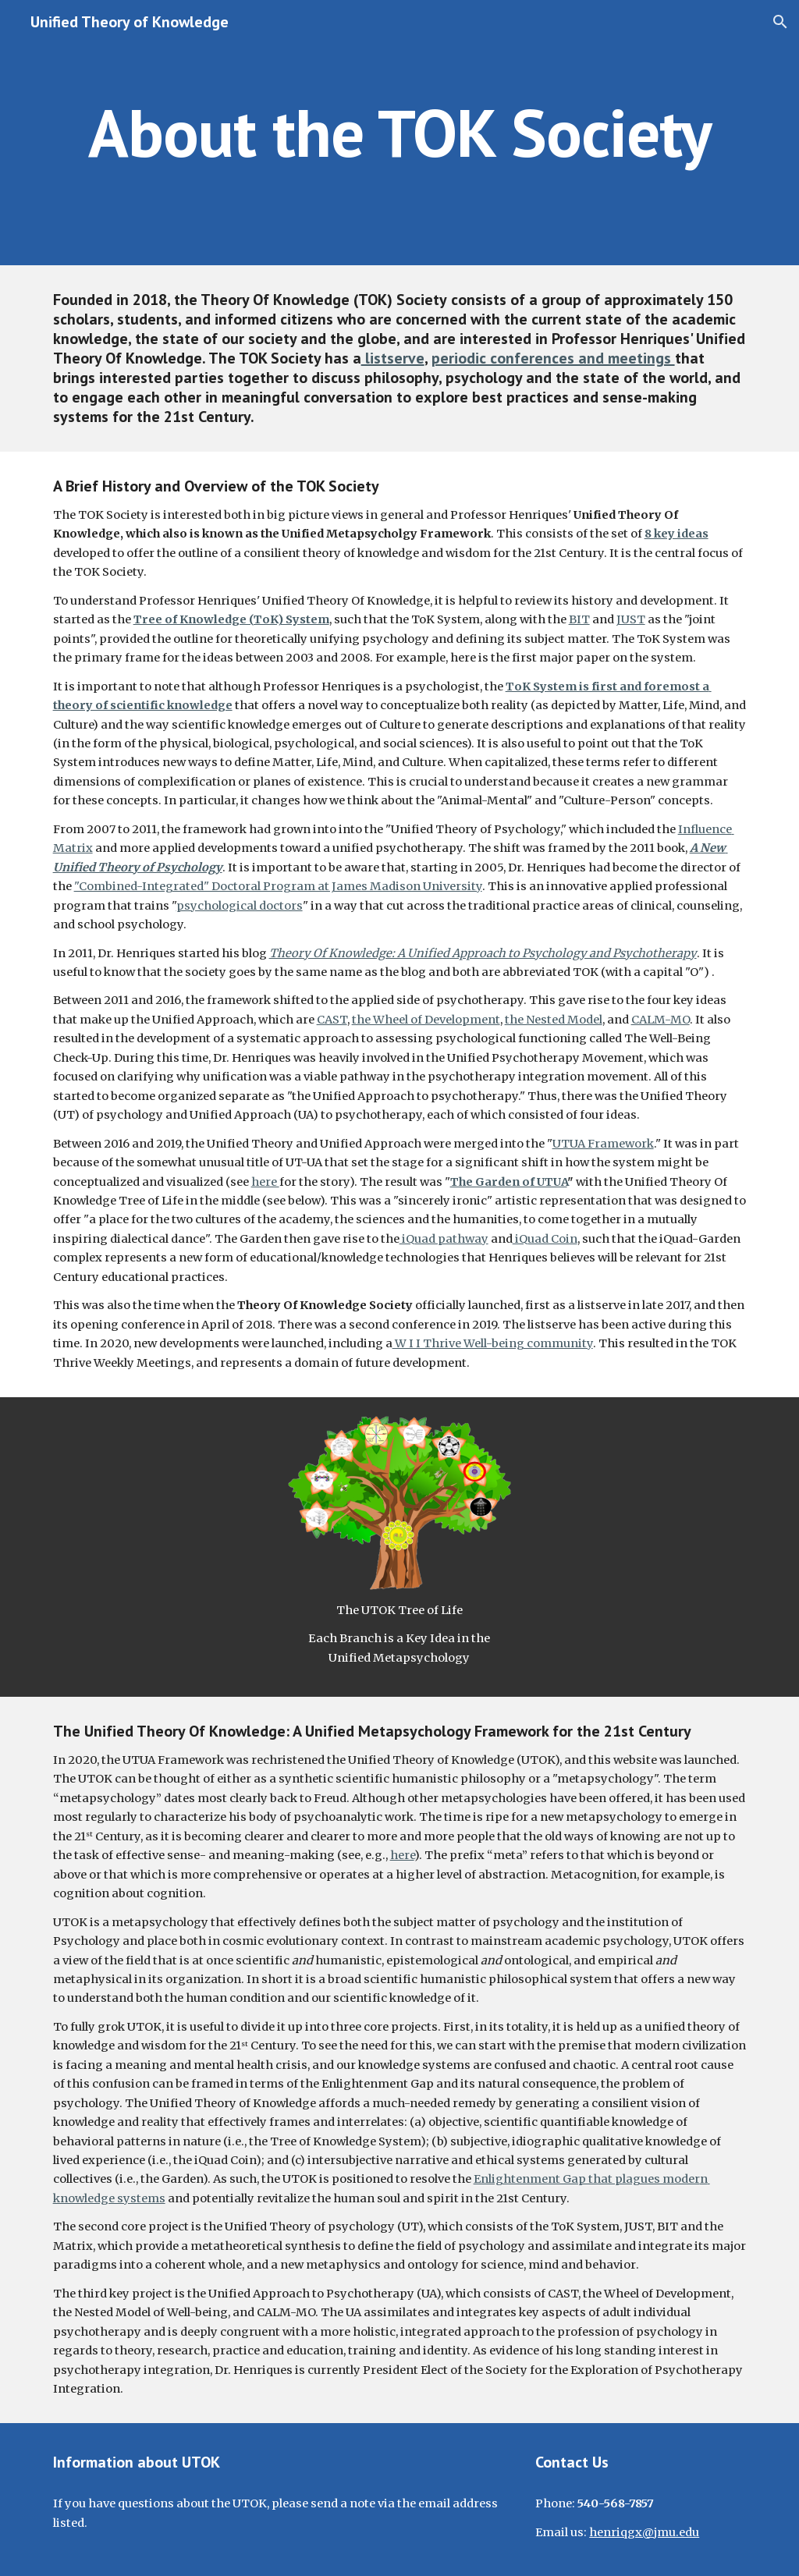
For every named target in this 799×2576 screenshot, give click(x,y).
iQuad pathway (444, 1239)
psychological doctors (239, 906)
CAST (332, 1020)
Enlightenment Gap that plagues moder (587, 2179)
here (265, 1182)
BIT (579, 619)
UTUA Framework (603, 1144)
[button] (780, 22)
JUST (630, 619)
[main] (400, 132)
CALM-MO (660, 1020)
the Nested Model (553, 1020)
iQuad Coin (545, 1239)
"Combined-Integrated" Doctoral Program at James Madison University (278, 886)
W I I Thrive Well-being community (492, 1343)
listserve (392, 358)
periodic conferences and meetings (553, 358)
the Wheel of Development (426, 1020)
